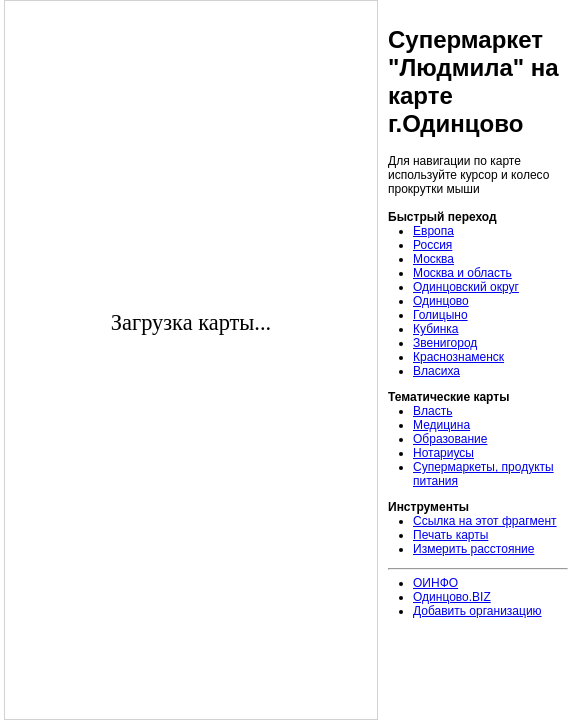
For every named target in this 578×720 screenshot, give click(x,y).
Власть (432, 411)
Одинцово (441, 301)
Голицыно (440, 315)
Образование (450, 439)
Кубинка (436, 329)
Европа (433, 231)
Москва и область (462, 273)
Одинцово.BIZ (452, 597)
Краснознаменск (458, 357)
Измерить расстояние (473, 549)
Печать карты (450, 535)
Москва (433, 259)
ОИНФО (435, 583)
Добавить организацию (477, 611)
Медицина (441, 425)
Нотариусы (443, 453)
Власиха (436, 371)
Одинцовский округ (466, 287)
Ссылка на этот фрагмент (485, 521)
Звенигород (445, 343)
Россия (432, 245)
